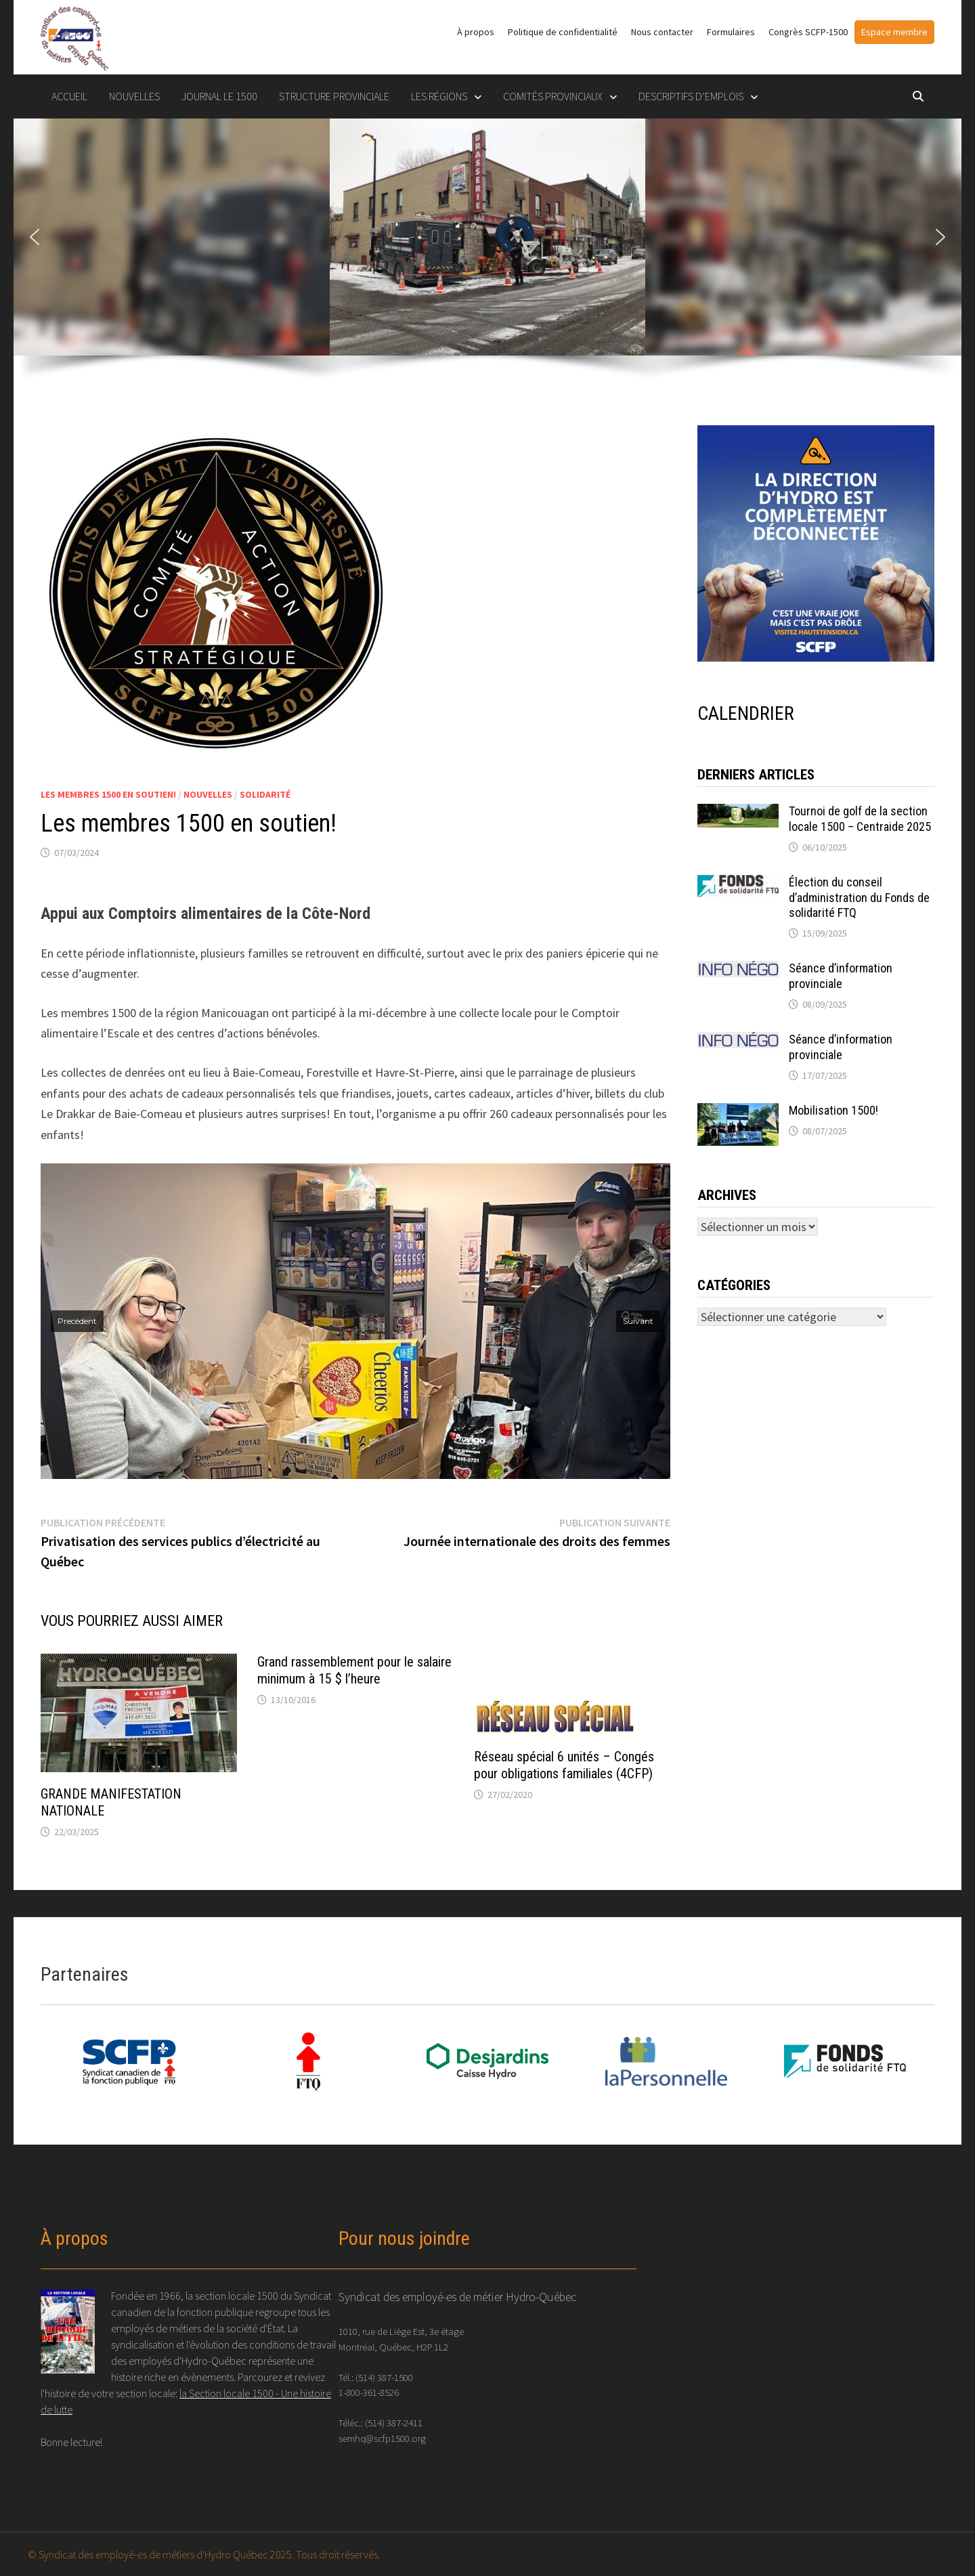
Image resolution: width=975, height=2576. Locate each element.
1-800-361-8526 (369, 2392)
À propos (475, 32)
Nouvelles (134, 96)
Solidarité (265, 794)
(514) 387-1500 (384, 2377)
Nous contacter (662, 32)
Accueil (69, 96)
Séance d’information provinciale (840, 976)
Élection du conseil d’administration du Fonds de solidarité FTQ (859, 897)
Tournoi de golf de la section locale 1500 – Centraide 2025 (860, 819)
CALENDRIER (745, 713)
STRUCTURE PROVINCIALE (334, 96)
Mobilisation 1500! (833, 1110)
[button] (34, 237)
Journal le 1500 (219, 96)
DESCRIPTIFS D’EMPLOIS (690, 96)
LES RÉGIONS (439, 96)
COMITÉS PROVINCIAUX (553, 96)
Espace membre (894, 32)
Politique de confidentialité (563, 32)
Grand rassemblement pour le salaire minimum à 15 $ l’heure (354, 1670)
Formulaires (731, 32)
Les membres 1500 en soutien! (108, 794)
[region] (487, 258)
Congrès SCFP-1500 (808, 32)
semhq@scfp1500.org (382, 2438)
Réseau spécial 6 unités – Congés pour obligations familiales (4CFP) (564, 1765)
